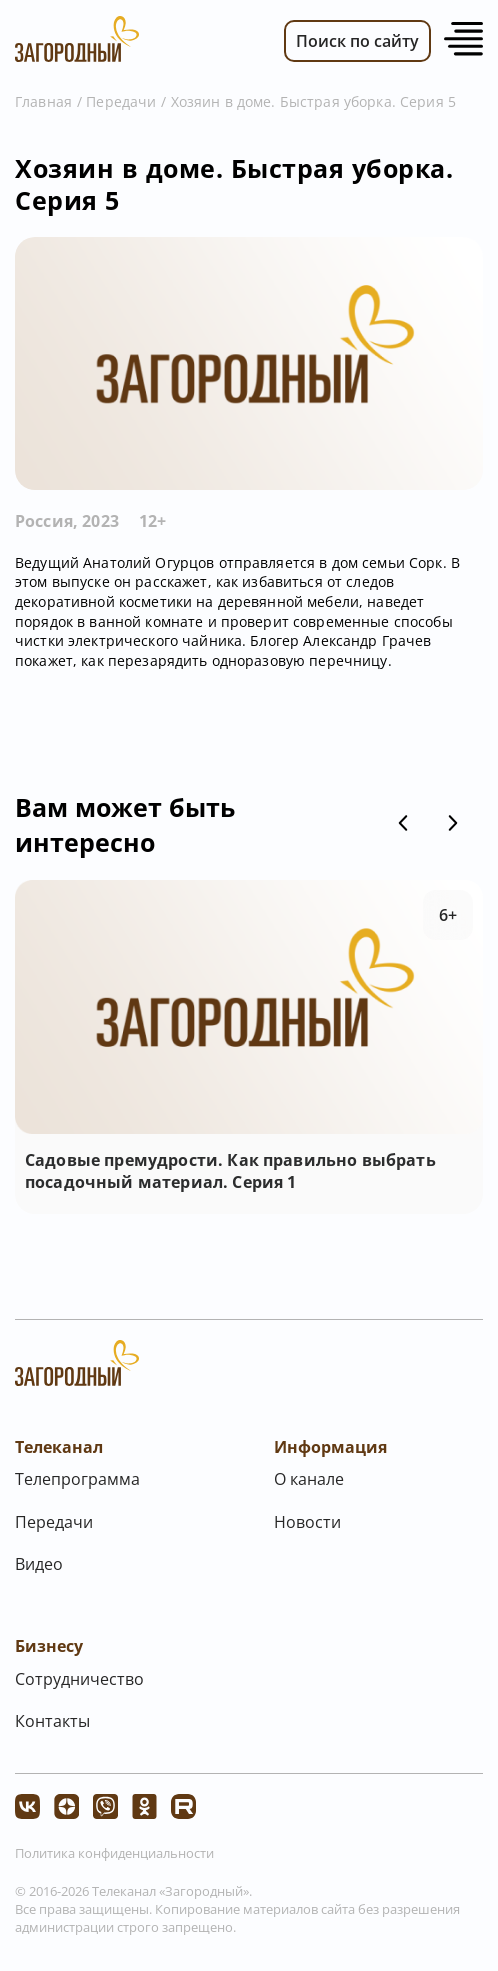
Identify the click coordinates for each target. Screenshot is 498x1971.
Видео (39, 1564)
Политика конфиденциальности (114, 1853)
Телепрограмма (77, 1479)
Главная (43, 101)
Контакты (52, 1721)
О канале (309, 1479)
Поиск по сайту (357, 41)
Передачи (121, 101)
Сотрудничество (79, 1679)
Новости (307, 1522)
